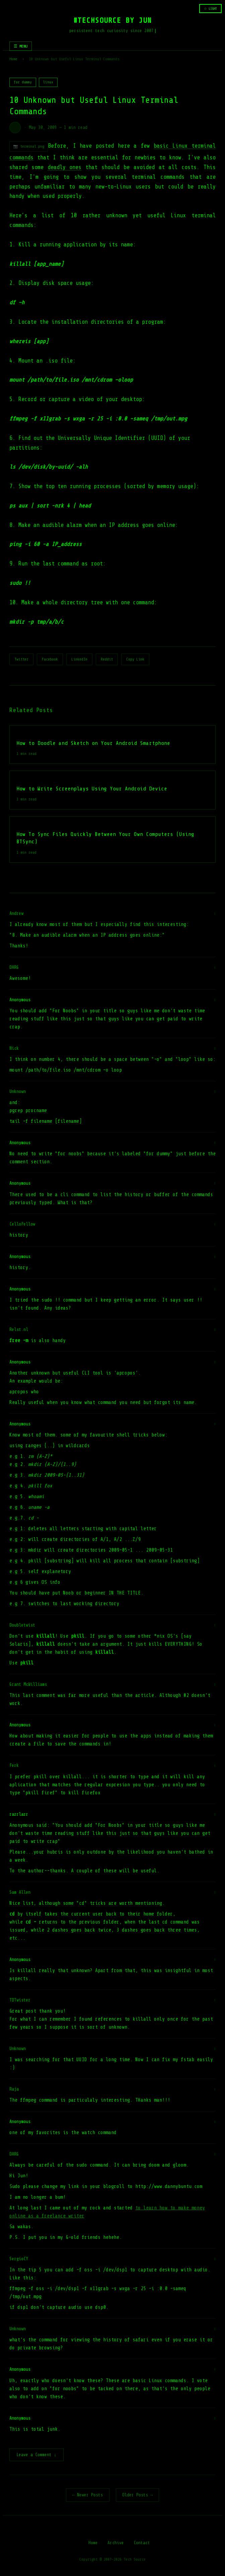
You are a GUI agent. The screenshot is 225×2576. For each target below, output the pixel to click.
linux (48, 82)
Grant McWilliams (28, 1684)
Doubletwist (22, 1625)
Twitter (21, 659)
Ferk (14, 1765)
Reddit (107, 659)
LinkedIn (79, 659)
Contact (142, 2543)
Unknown (17, 1091)
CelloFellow (22, 1224)
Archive (115, 2543)
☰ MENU (20, 46)
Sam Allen (19, 1892)
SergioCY (18, 2258)
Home (13, 59)
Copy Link (135, 659)
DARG (14, 967)
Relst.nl (18, 1329)
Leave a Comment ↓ (36, 2455)
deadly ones (65, 167)
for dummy (23, 82)
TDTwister (19, 2000)
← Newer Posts (87, 2495)
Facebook (50, 659)
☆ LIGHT (210, 8)
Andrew (16, 913)
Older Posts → (137, 2495)
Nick (14, 1048)
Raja (14, 2089)
